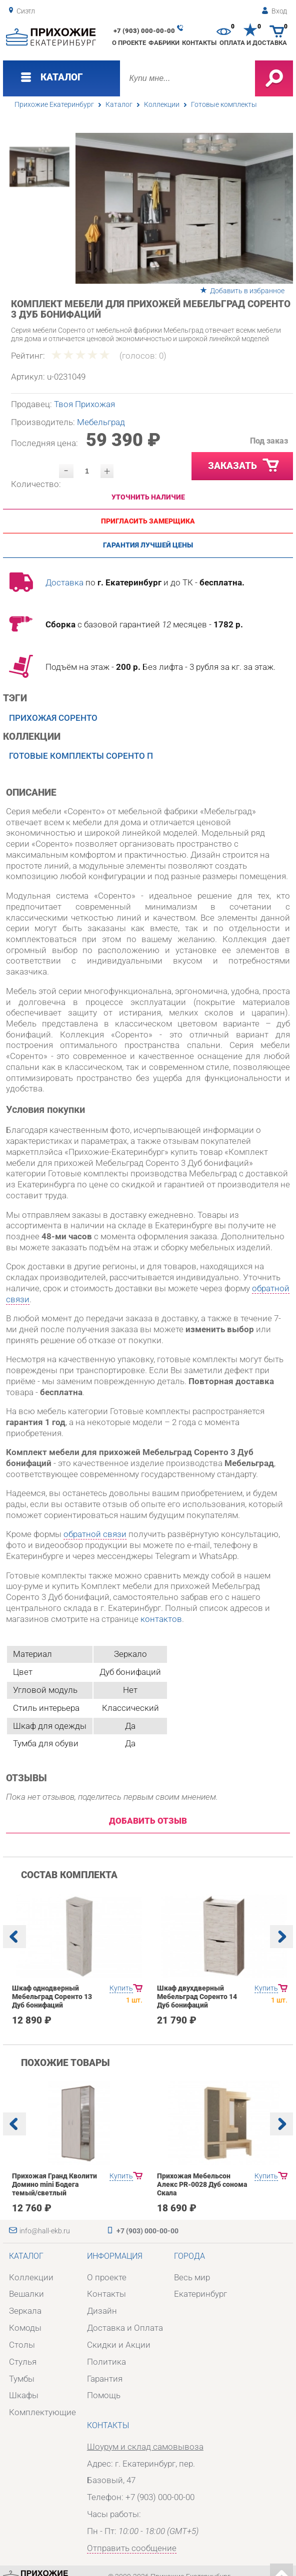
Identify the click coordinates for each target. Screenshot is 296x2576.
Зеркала (25, 2311)
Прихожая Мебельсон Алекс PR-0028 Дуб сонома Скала (202, 2184)
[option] (184, 208)
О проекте (129, 42)
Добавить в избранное (247, 291)
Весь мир (192, 2277)
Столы (22, 2345)
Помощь (103, 2395)
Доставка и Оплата (125, 2328)
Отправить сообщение (131, 2548)
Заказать (244, 466)
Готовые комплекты (224, 104)
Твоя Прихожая (84, 404)
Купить (121, 1988)
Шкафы (23, 2395)
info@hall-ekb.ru (45, 2231)
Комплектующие (42, 2412)
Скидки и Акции (118, 2345)
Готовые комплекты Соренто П (81, 756)
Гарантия (104, 2379)
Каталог (119, 104)
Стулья (22, 2362)
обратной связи (95, 1534)
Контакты (199, 42)
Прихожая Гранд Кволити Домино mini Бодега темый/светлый (54, 2184)
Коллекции (162, 104)
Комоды (25, 2328)
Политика (106, 2362)
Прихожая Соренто (53, 718)
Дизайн (102, 2311)
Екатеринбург (200, 2294)
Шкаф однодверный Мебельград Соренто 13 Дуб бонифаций (52, 1997)
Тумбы (21, 2379)
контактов (161, 1619)
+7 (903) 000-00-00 (144, 30)
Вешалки (26, 2294)
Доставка (65, 582)
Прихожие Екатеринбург (54, 104)
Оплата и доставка (253, 42)
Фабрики (164, 42)
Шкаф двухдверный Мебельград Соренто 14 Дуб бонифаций (197, 1997)
